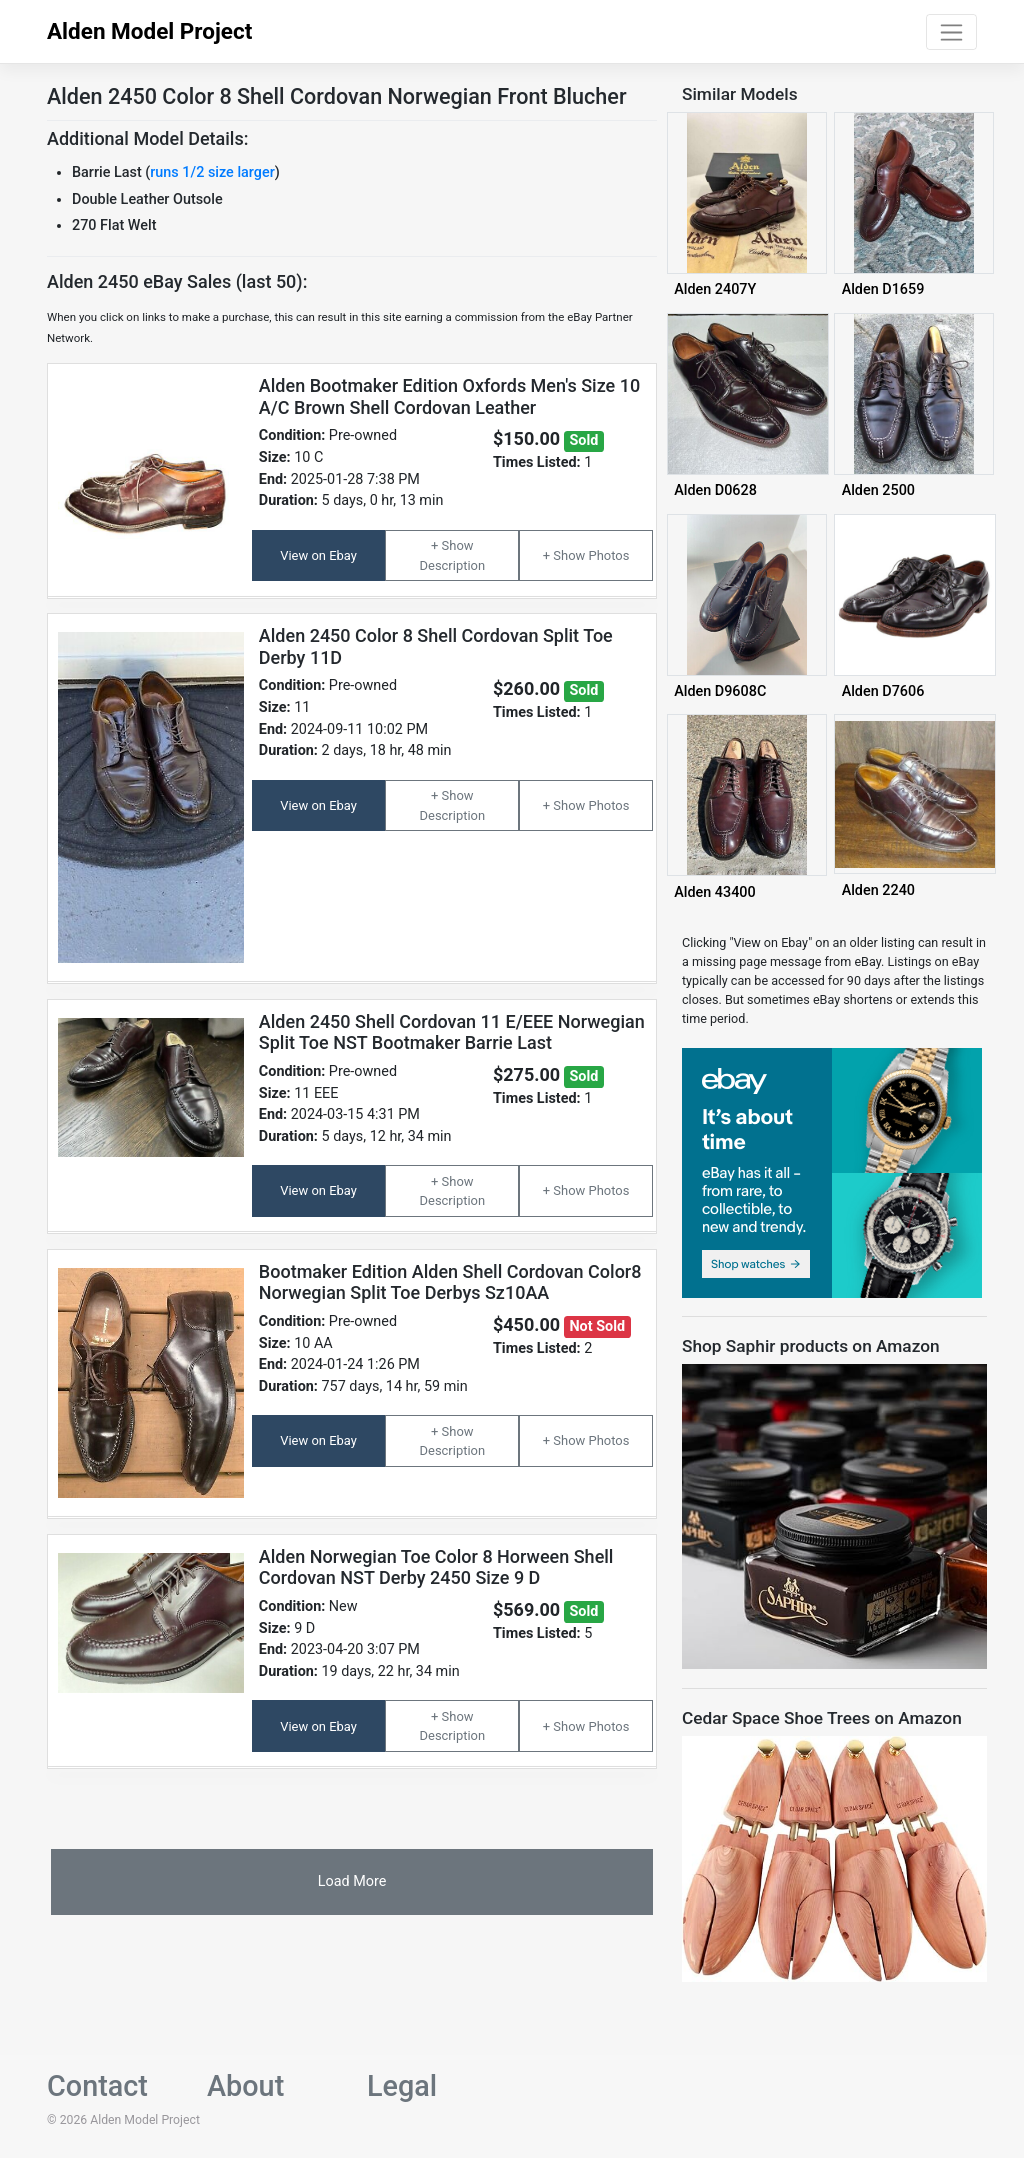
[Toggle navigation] (951, 32)
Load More (352, 1881)
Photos (608, 555)
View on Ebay (318, 555)
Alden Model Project (149, 31)
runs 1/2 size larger (212, 172)
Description (453, 565)
